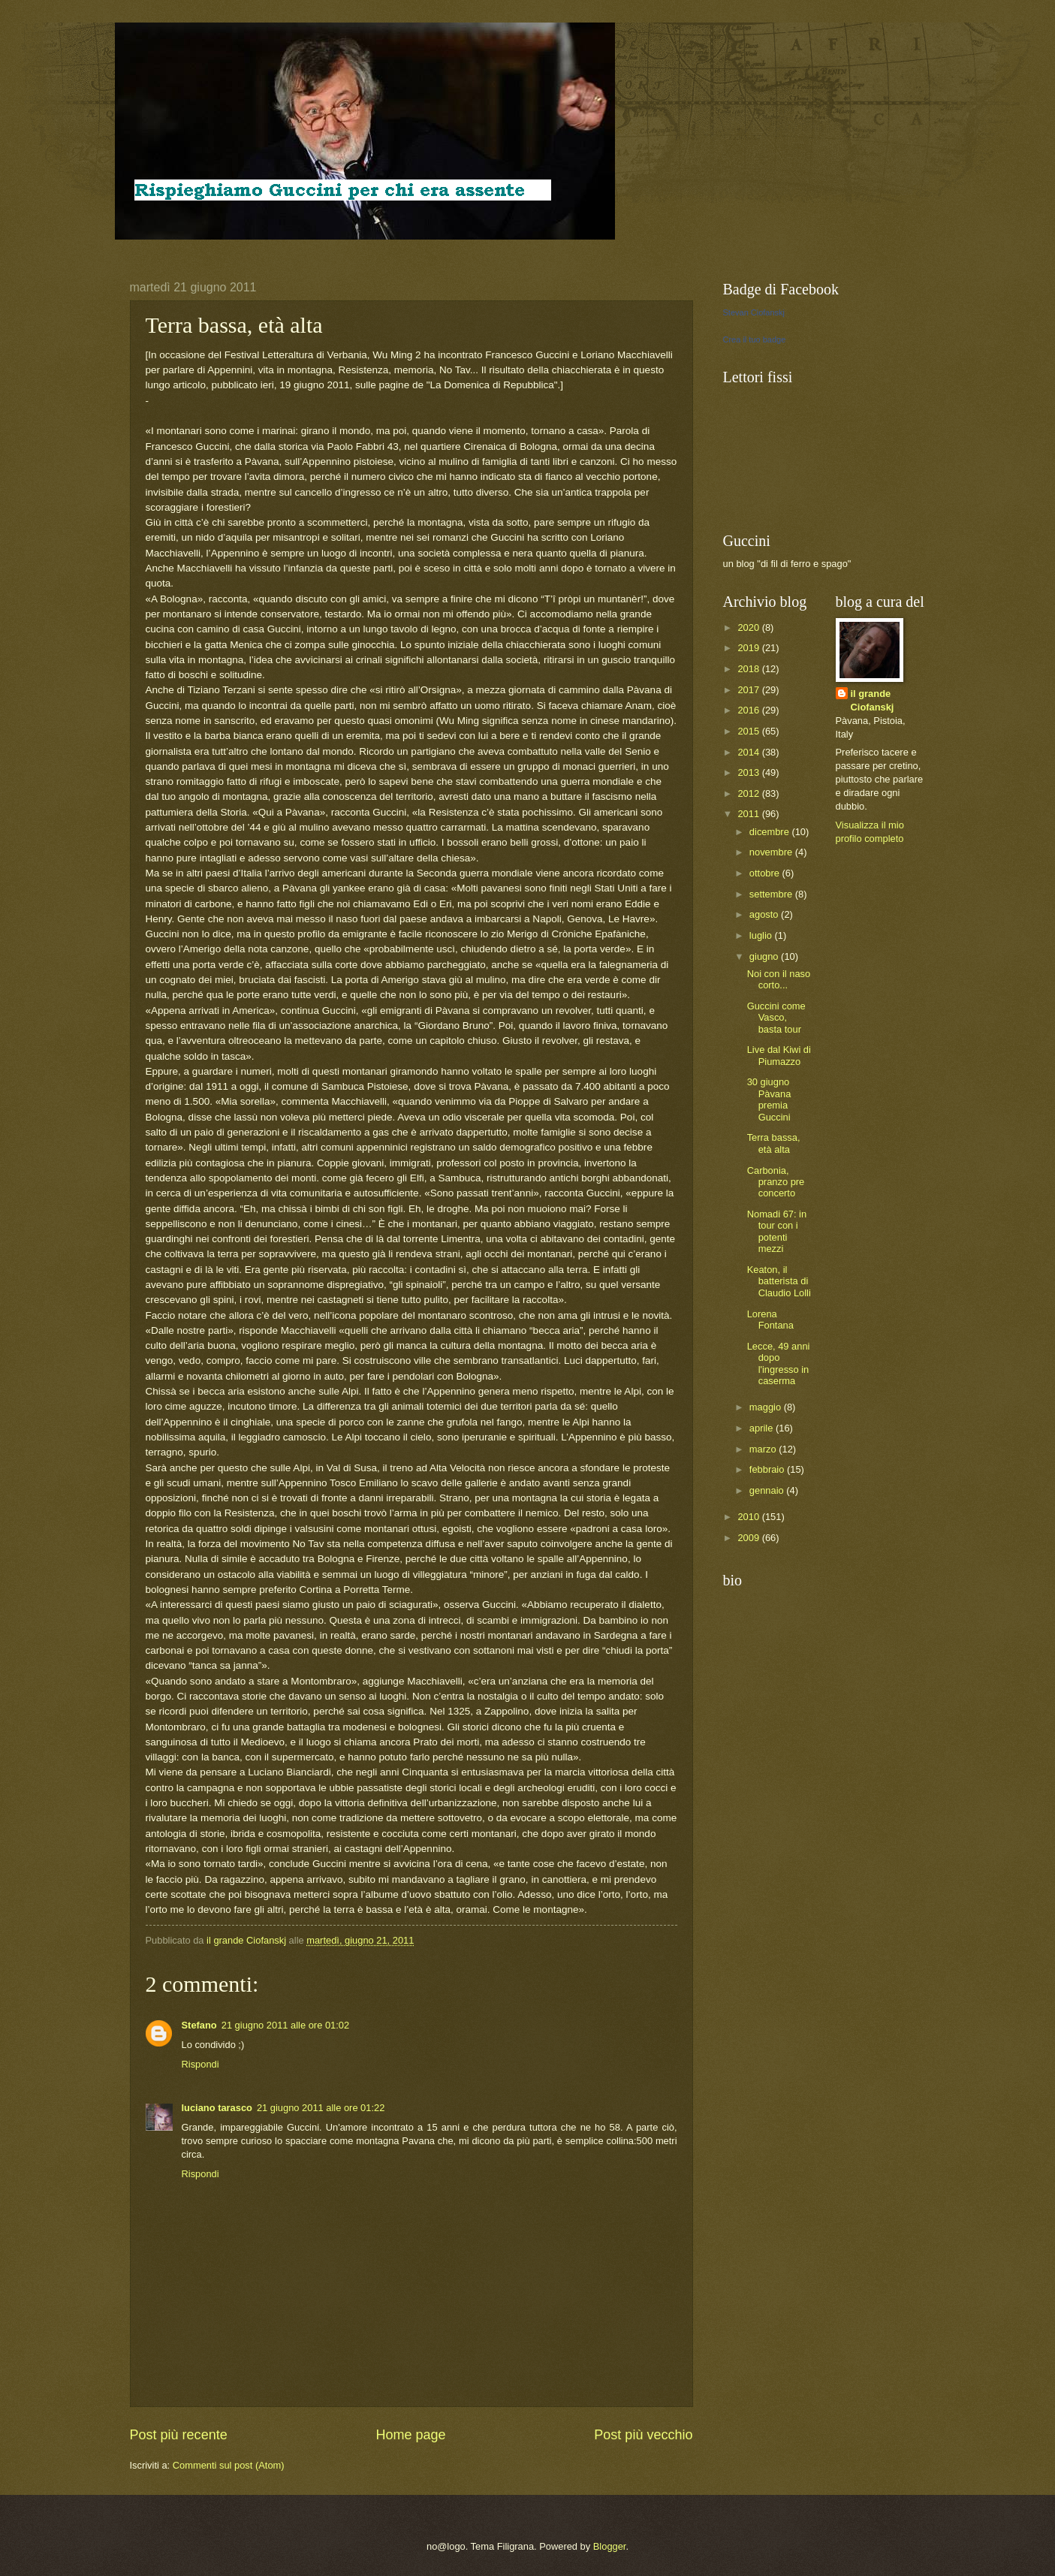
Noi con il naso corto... (778, 979)
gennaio (767, 1490)
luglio (762, 935)
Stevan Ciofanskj (754, 312)
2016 (749, 710)
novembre (772, 852)
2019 (749, 647)
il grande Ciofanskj (872, 700)
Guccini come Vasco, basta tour (776, 1017)
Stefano (199, 2025)
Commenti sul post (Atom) (229, 2465)
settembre (772, 894)
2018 (749, 668)
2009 (749, 1537)
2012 (749, 793)
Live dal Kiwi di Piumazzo (779, 1055)
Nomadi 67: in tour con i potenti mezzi (776, 1231)
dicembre (770, 831)
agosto (765, 914)
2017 (749, 689)
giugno (765, 956)
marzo (764, 1449)
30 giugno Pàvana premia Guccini (769, 1099)
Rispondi (200, 2064)
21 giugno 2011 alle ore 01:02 (285, 2025)
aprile (762, 1428)
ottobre (765, 873)
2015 (749, 731)
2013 (749, 772)
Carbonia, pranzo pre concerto (776, 1182)
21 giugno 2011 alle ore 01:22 (320, 2107)
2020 (749, 627)
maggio (766, 1407)
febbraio (768, 1469)
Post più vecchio (643, 2434)
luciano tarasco (217, 2107)
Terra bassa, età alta (773, 1143)
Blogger (609, 2546)
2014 (749, 752)
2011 (749, 813)
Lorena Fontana (770, 1319)
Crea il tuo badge (754, 339)
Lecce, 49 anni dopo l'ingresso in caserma (778, 1363)
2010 (749, 1516)
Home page (410, 2434)
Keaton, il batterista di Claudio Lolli (779, 1281)
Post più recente (179, 2434)
